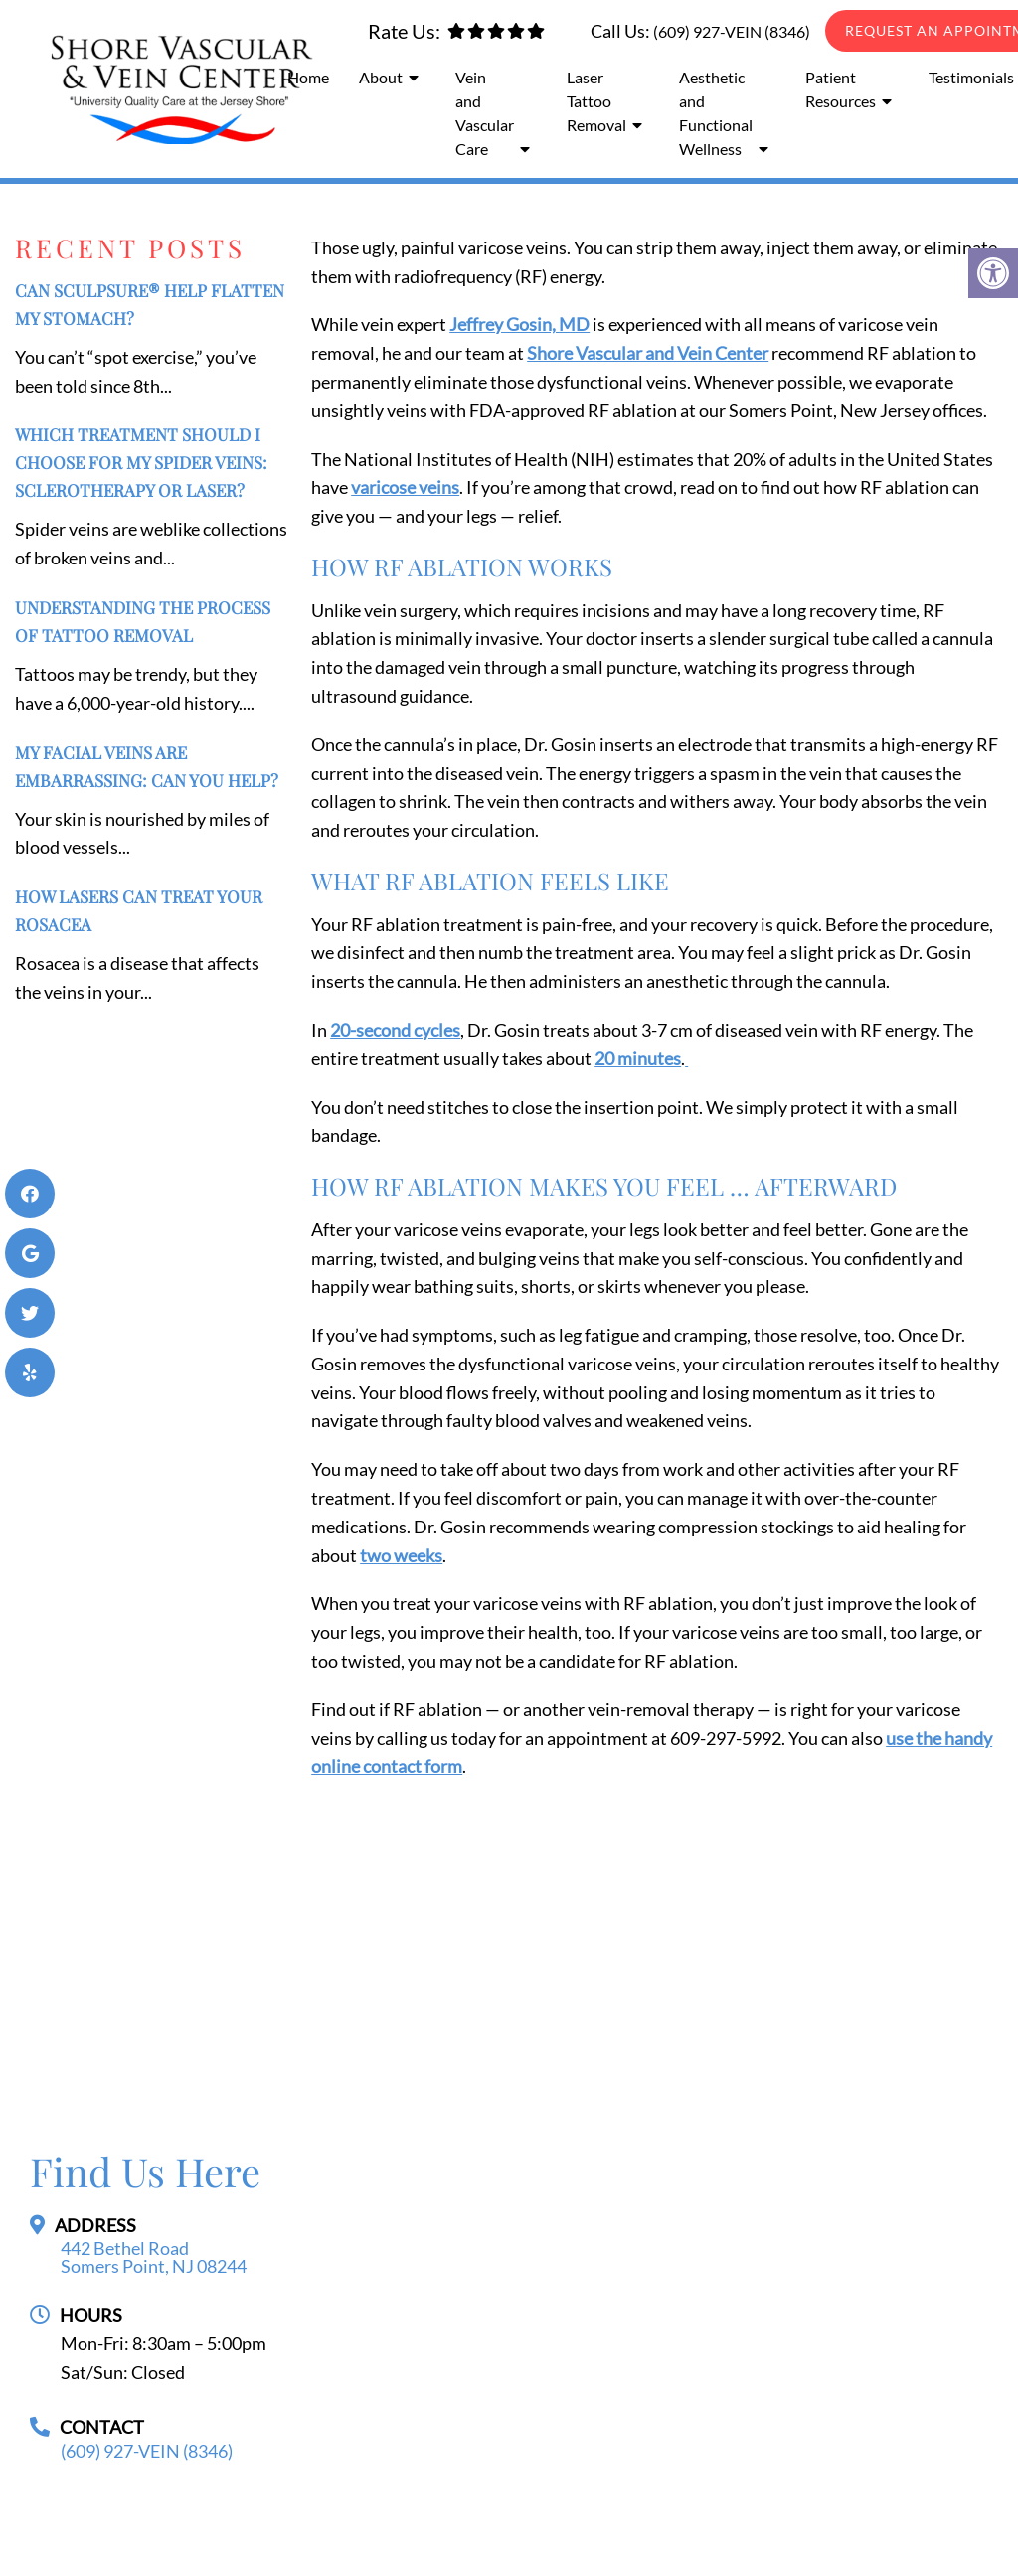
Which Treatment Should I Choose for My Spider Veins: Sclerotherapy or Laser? (141, 462)
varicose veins (405, 487)
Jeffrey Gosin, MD (519, 324)
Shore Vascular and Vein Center (647, 353)
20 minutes (637, 1058)
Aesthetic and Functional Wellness (716, 113)
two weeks (401, 1555)
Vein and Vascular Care (484, 113)
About (381, 77)
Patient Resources (840, 89)
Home (308, 77)
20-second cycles (395, 1030)
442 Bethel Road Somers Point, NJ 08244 (154, 2257)
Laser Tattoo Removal (596, 101)
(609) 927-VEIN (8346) (731, 31)
